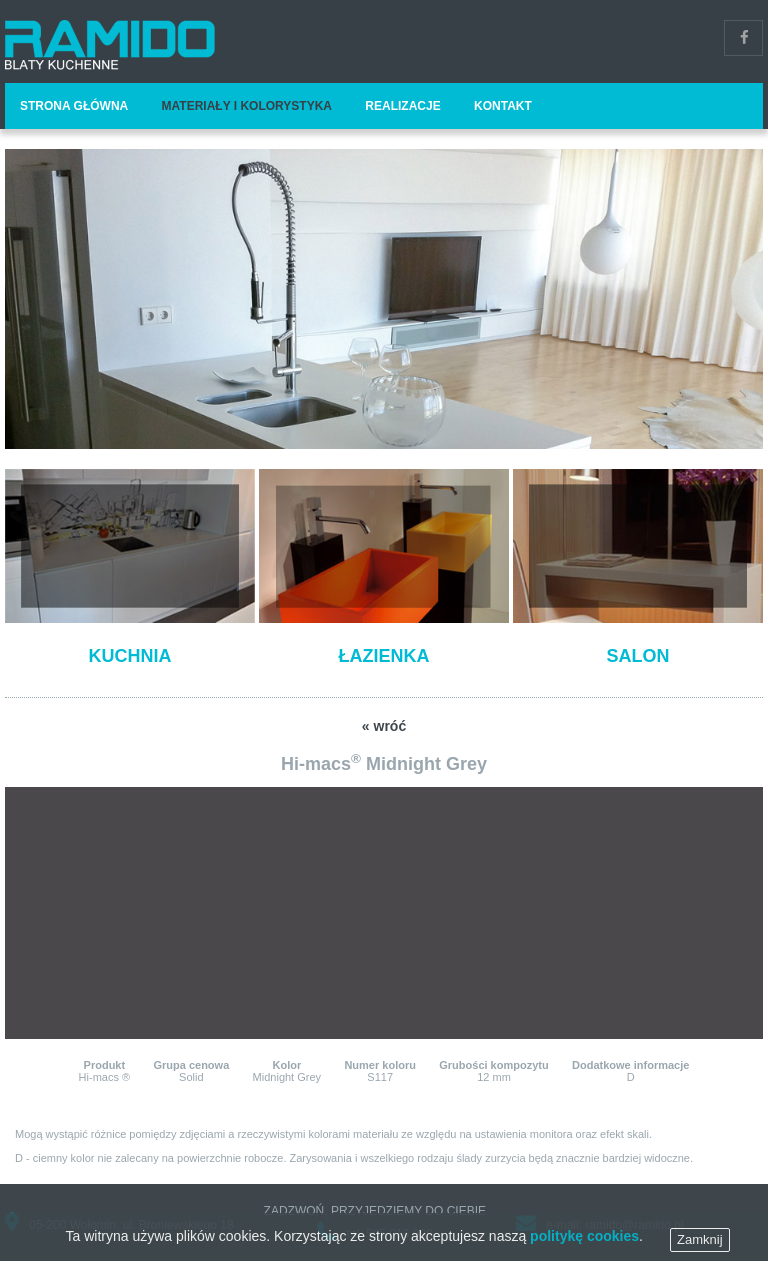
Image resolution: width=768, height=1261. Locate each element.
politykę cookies (584, 1243)
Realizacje (402, 106)
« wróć (384, 726)
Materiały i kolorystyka (247, 106)
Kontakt (503, 106)
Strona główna (74, 106)
